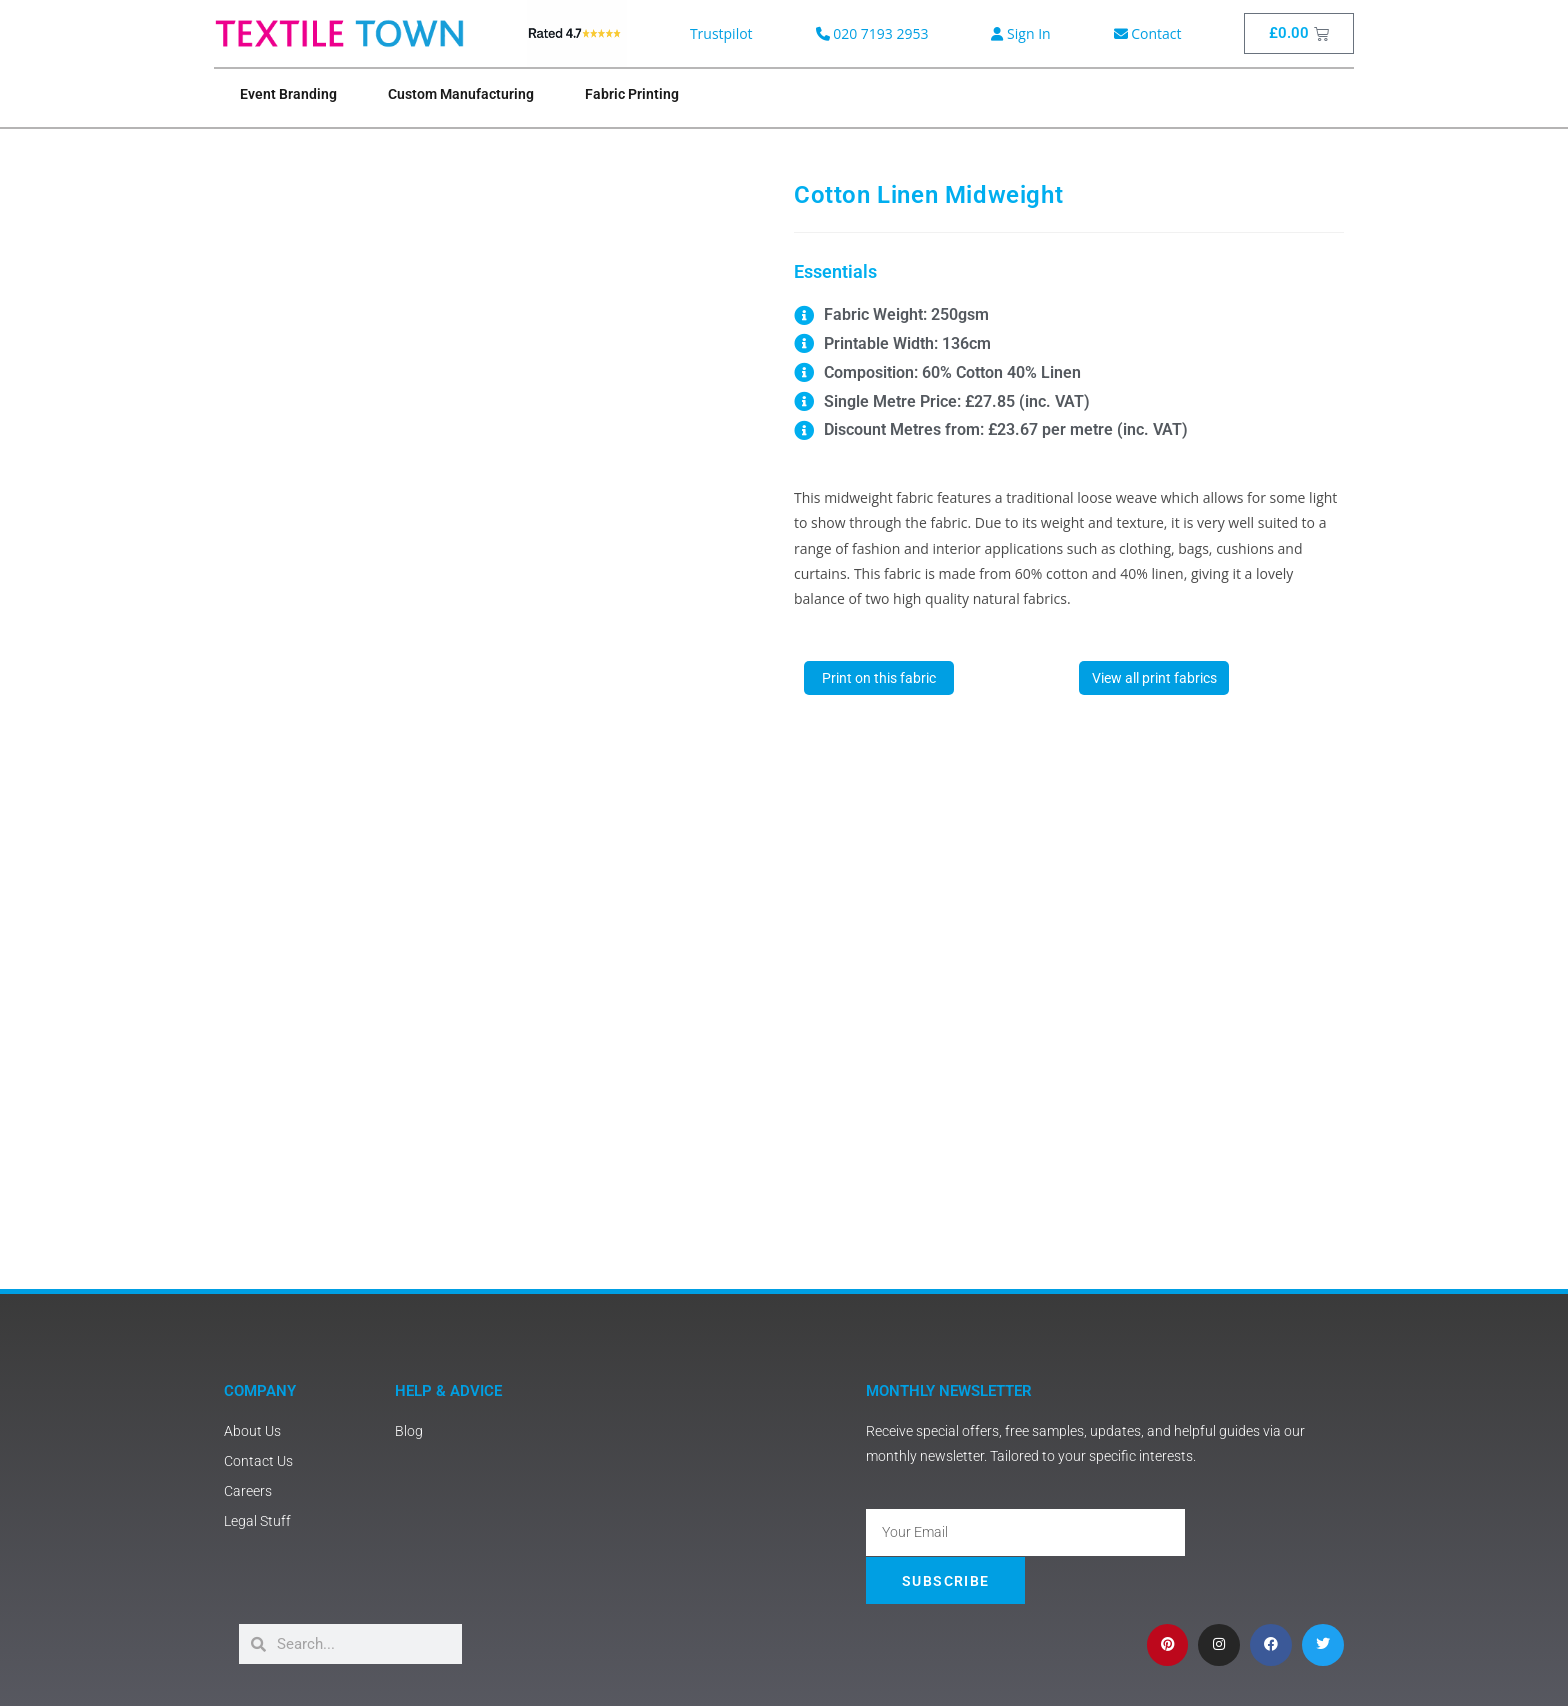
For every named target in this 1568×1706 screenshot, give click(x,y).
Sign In (1020, 33)
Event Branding (288, 94)
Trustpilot (721, 33)
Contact (1148, 33)
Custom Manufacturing (461, 94)
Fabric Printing (632, 94)
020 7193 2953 (872, 33)
